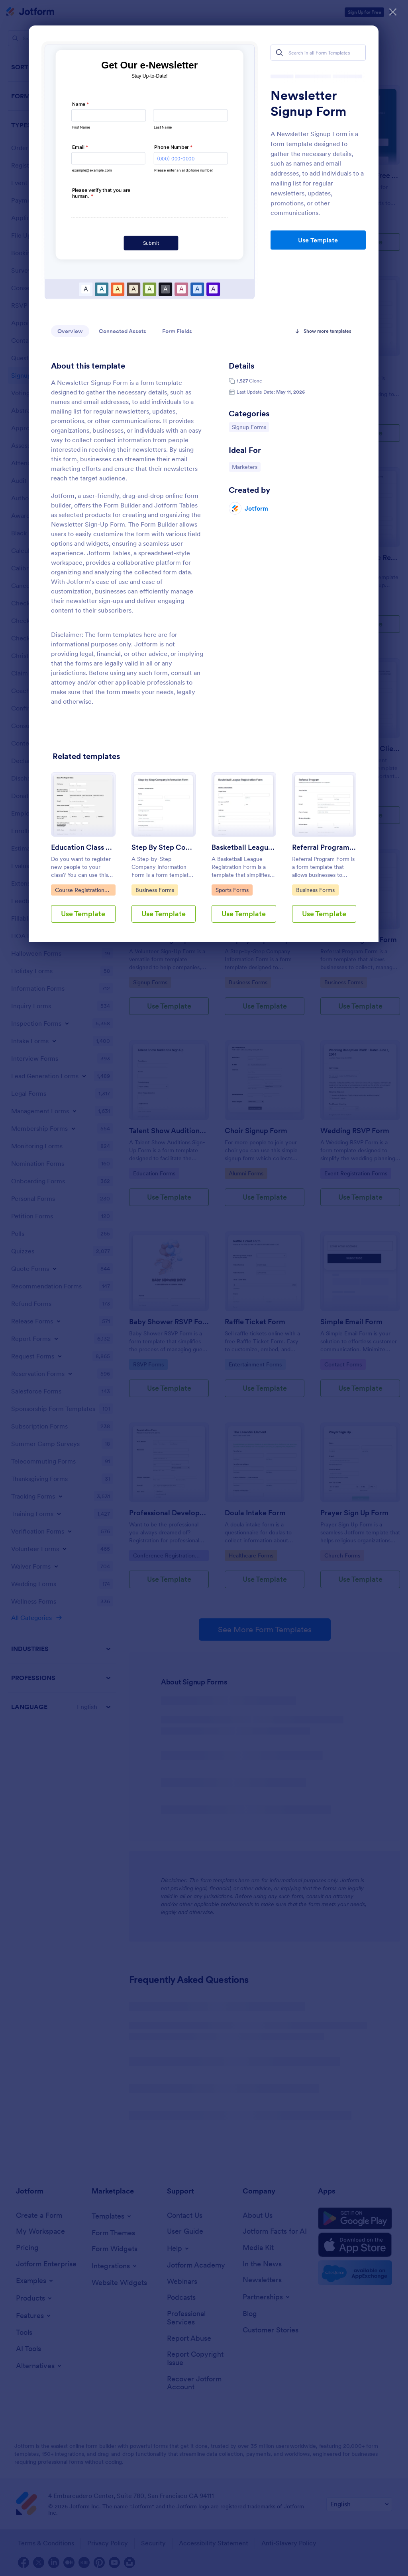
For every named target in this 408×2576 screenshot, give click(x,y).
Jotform (256, 508)
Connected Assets (122, 331)
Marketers (246, 466)
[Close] (393, 12)
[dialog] (204, 1288)
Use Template (318, 240)
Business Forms (316, 890)
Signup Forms (250, 427)
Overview (70, 331)
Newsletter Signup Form (308, 103)
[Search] (279, 52)
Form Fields (177, 331)
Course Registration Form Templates (79, 891)
